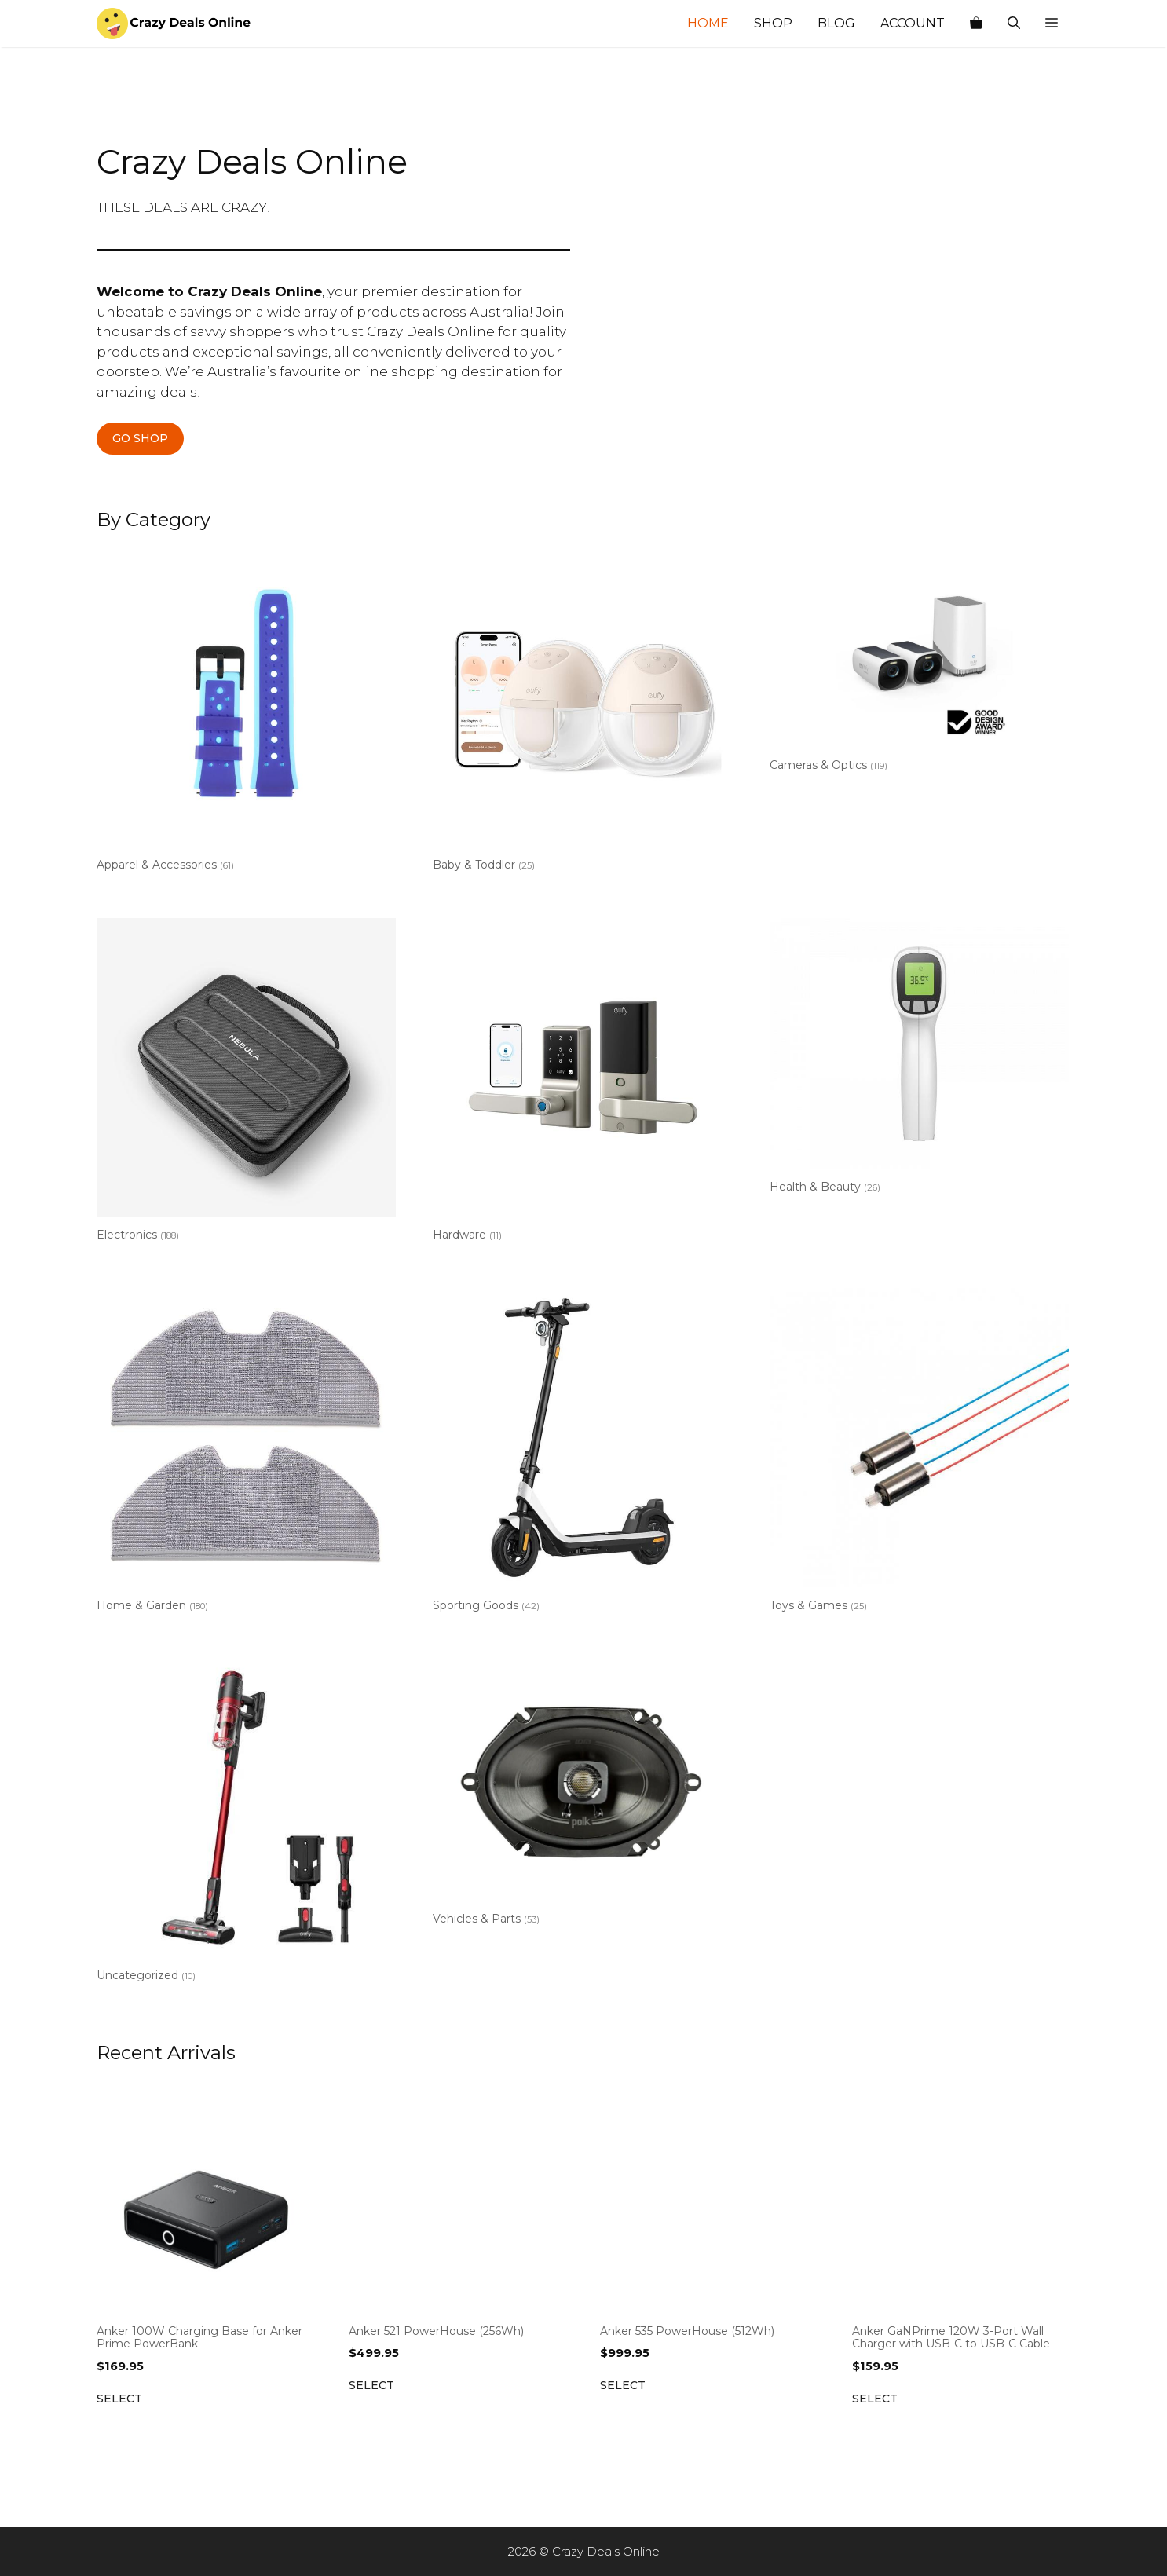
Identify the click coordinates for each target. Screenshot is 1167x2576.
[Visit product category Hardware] (582, 1083)
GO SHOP (140, 438)
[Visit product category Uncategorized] (246, 1824)
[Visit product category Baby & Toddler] (582, 712)
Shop (773, 23)
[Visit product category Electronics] (246, 1083)
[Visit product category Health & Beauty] (919, 1059)
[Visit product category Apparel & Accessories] (246, 712)
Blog (836, 23)
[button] (1051, 23)
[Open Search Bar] (1014, 23)
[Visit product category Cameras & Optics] (919, 662)
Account (912, 23)
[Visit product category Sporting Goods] (582, 1453)
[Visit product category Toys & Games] (919, 1453)
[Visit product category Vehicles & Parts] (582, 1796)
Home (708, 23)
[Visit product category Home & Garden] (246, 1453)
